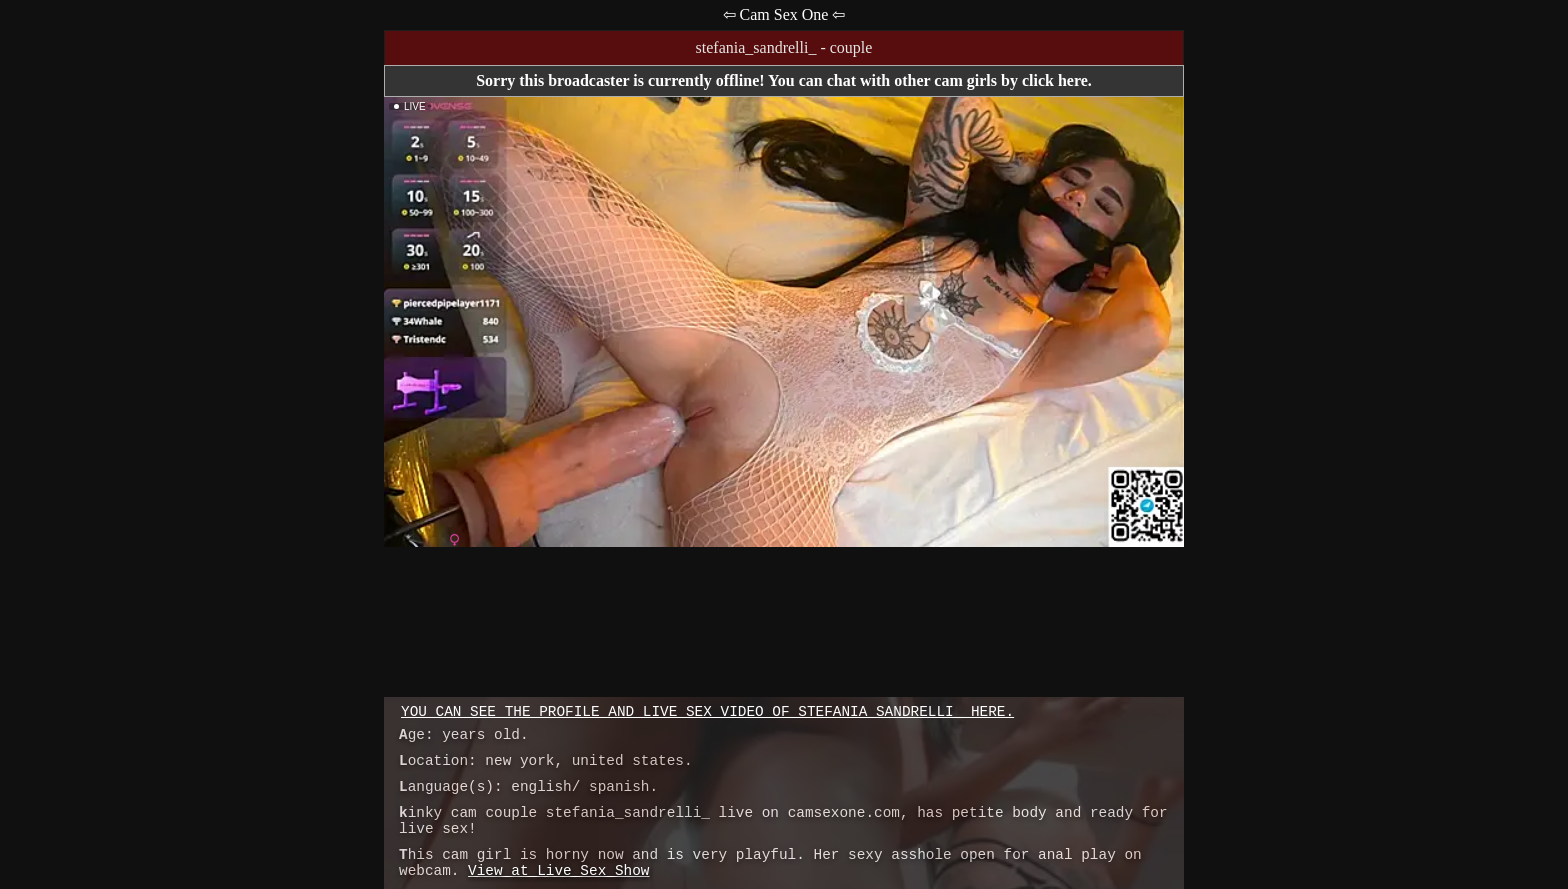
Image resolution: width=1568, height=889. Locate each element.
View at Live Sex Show (558, 871)
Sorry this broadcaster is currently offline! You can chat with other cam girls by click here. (784, 80)
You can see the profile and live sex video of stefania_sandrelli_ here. (707, 712)
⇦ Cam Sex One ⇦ (784, 14)
